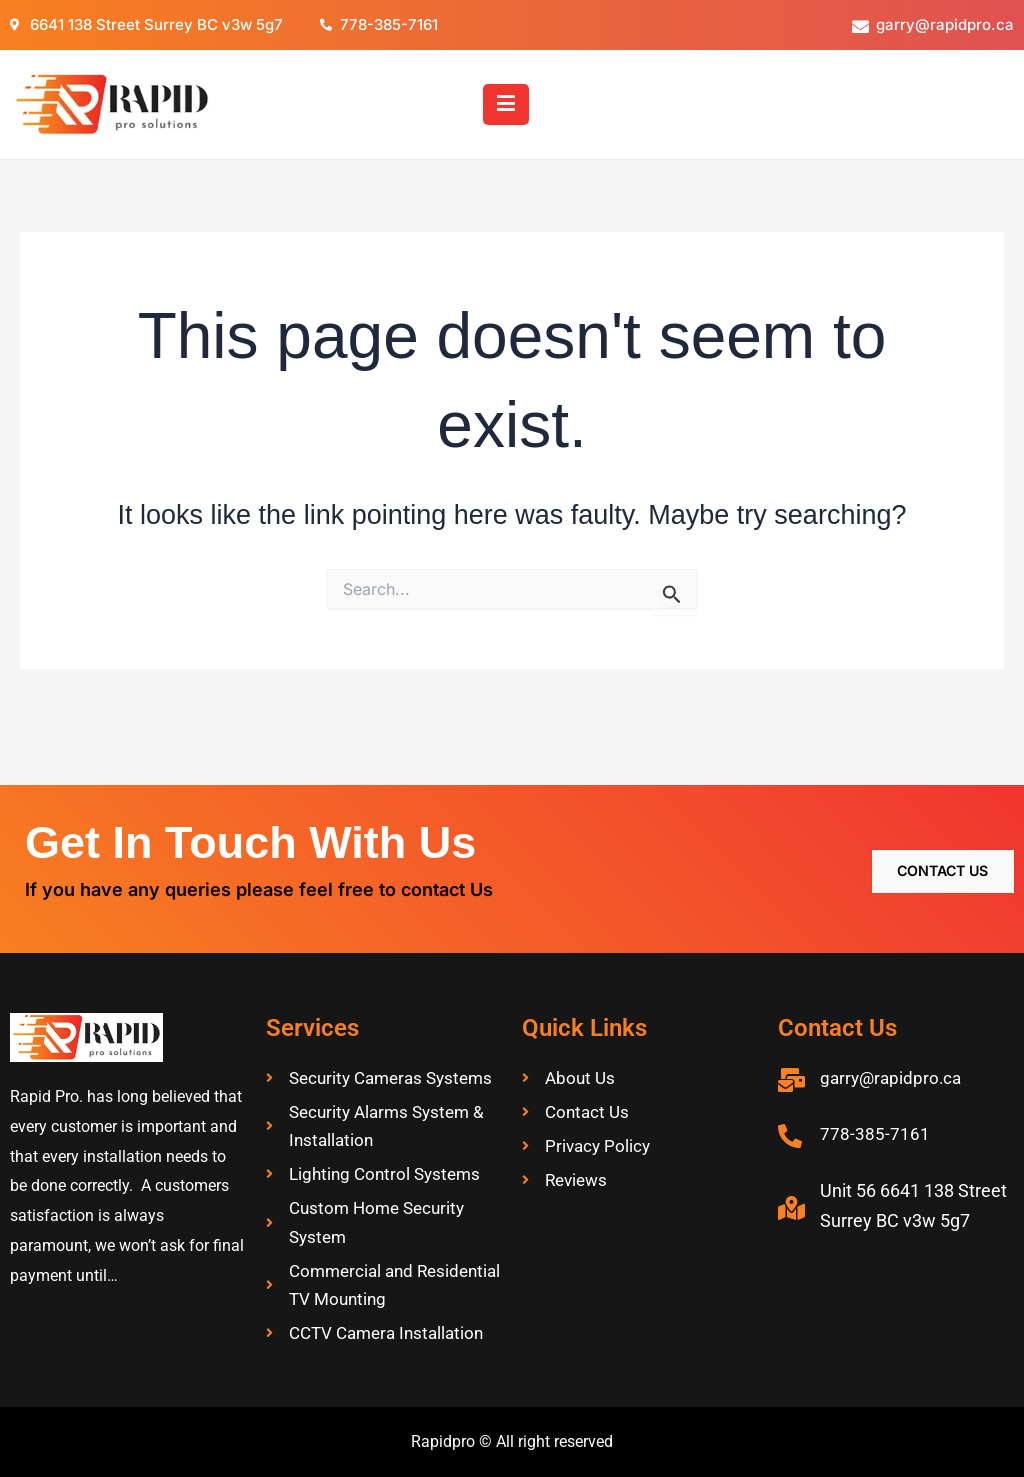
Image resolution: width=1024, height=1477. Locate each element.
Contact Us (931, 831)
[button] (506, 104)
